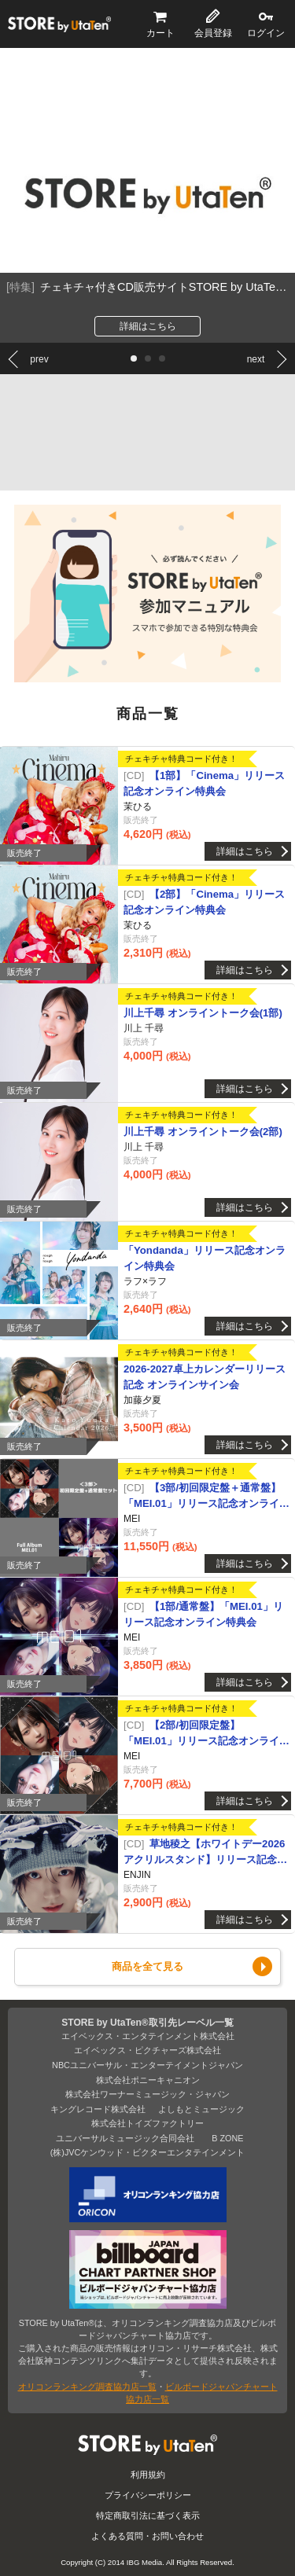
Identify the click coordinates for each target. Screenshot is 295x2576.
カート (160, 33)
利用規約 (148, 2474)
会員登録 (213, 33)
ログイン (266, 33)
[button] (134, 358)
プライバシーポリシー (148, 2495)
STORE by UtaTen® (59, 24)
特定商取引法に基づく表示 (148, 2515)
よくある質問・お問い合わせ (147, 2536)
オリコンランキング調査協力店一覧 (87, 2386)
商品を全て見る (147, 1966)
